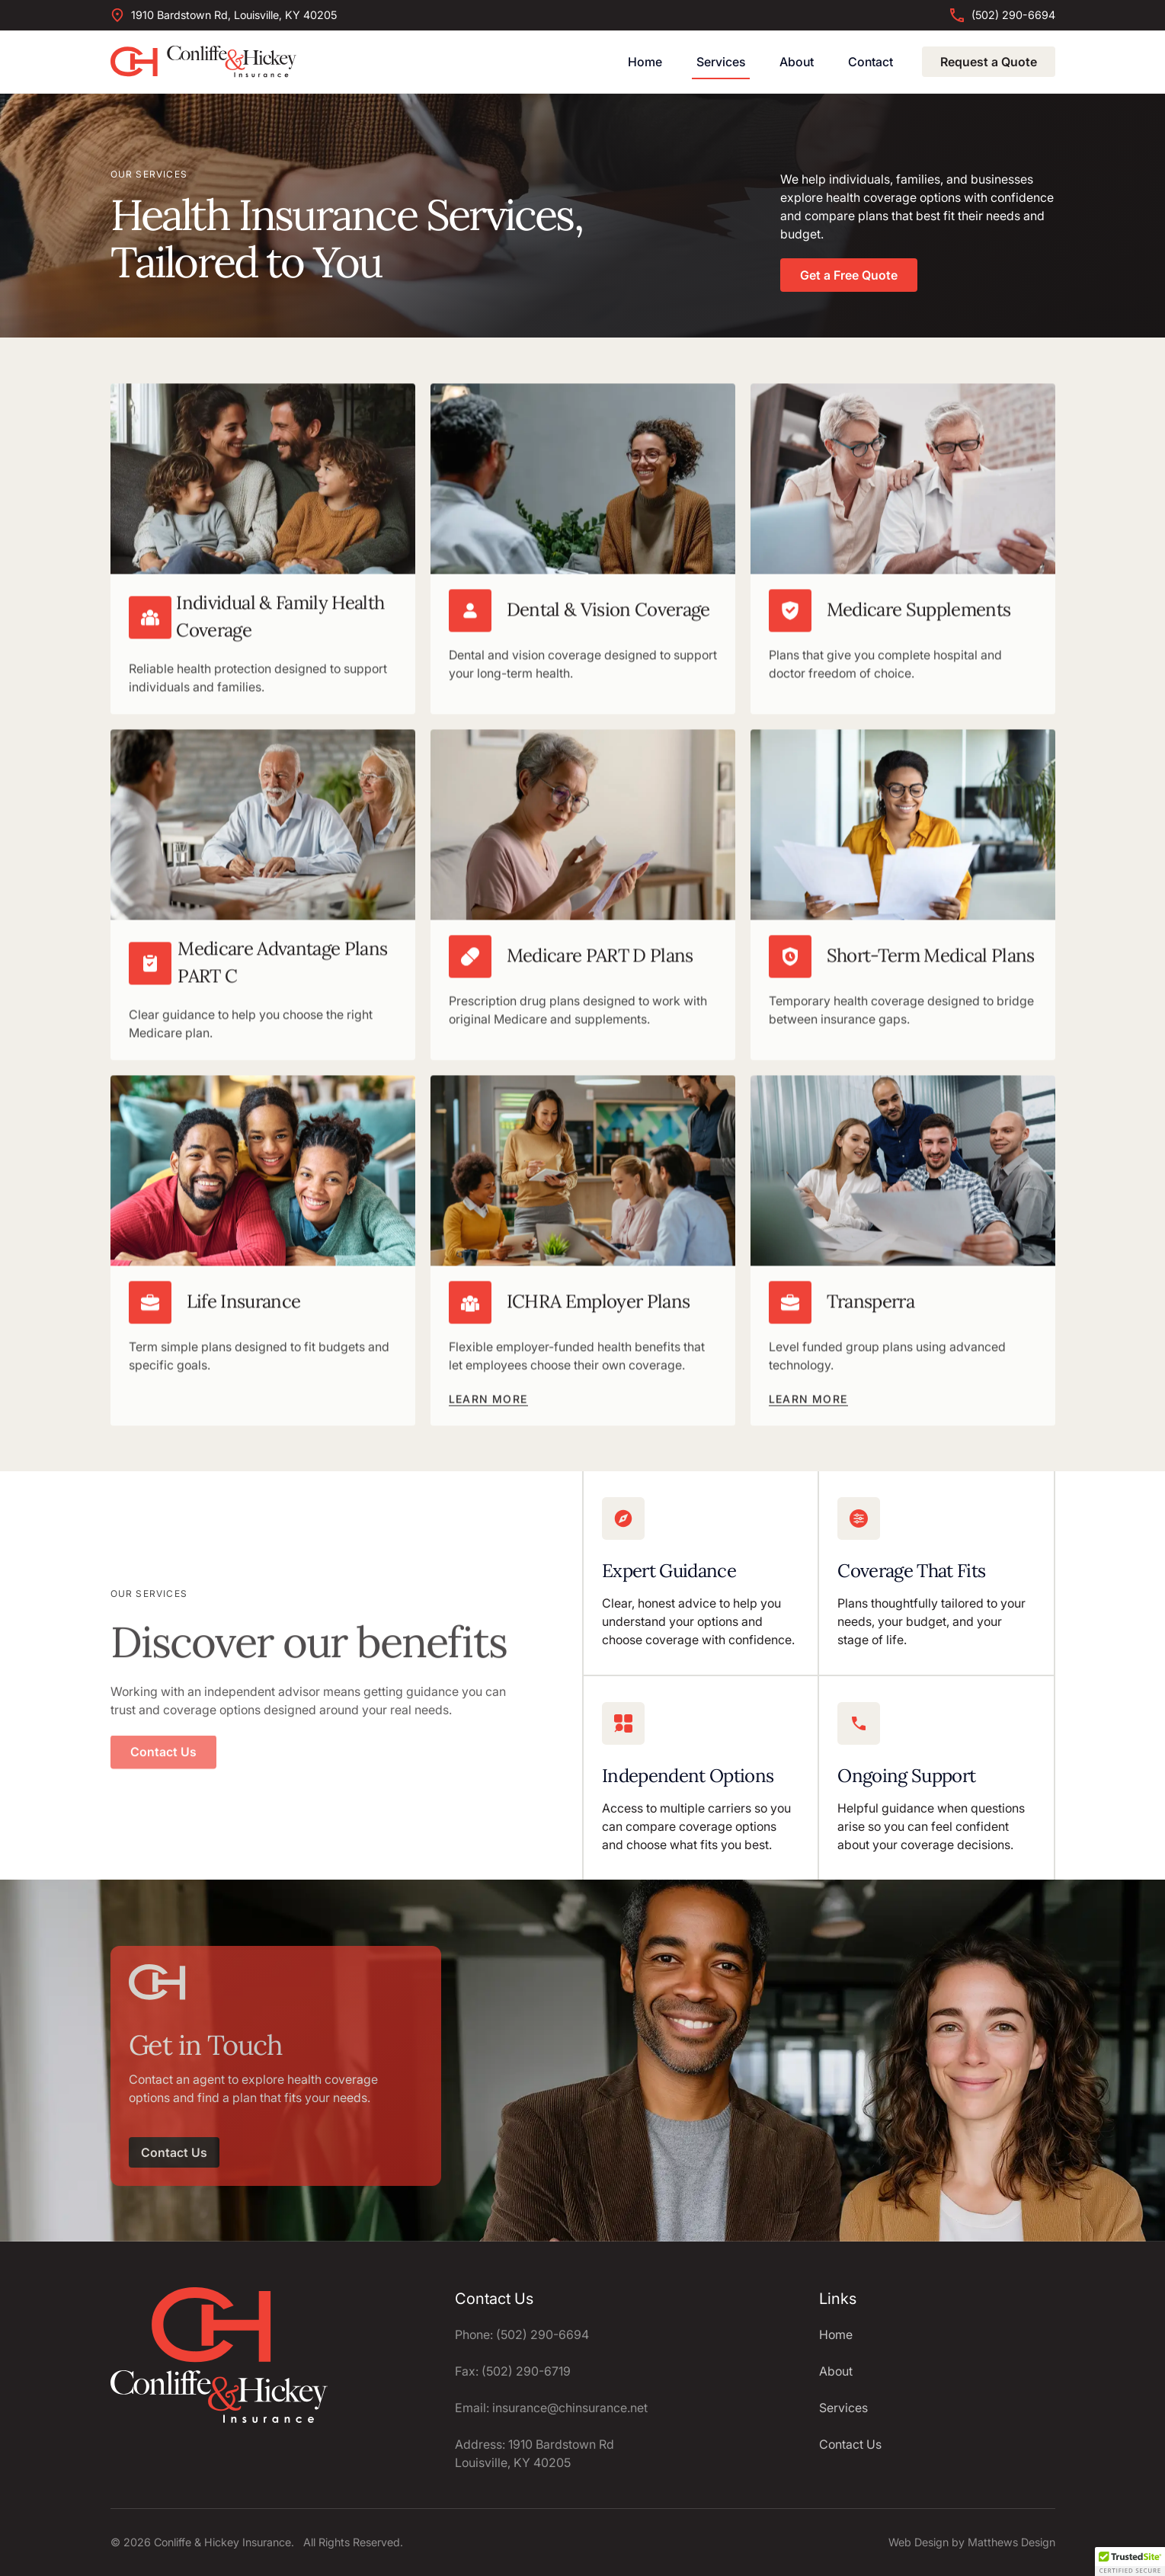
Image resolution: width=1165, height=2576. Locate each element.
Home (645, 61)
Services (720, 61)
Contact (870, 61)
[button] (1130, 2561)
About (796, 61)
